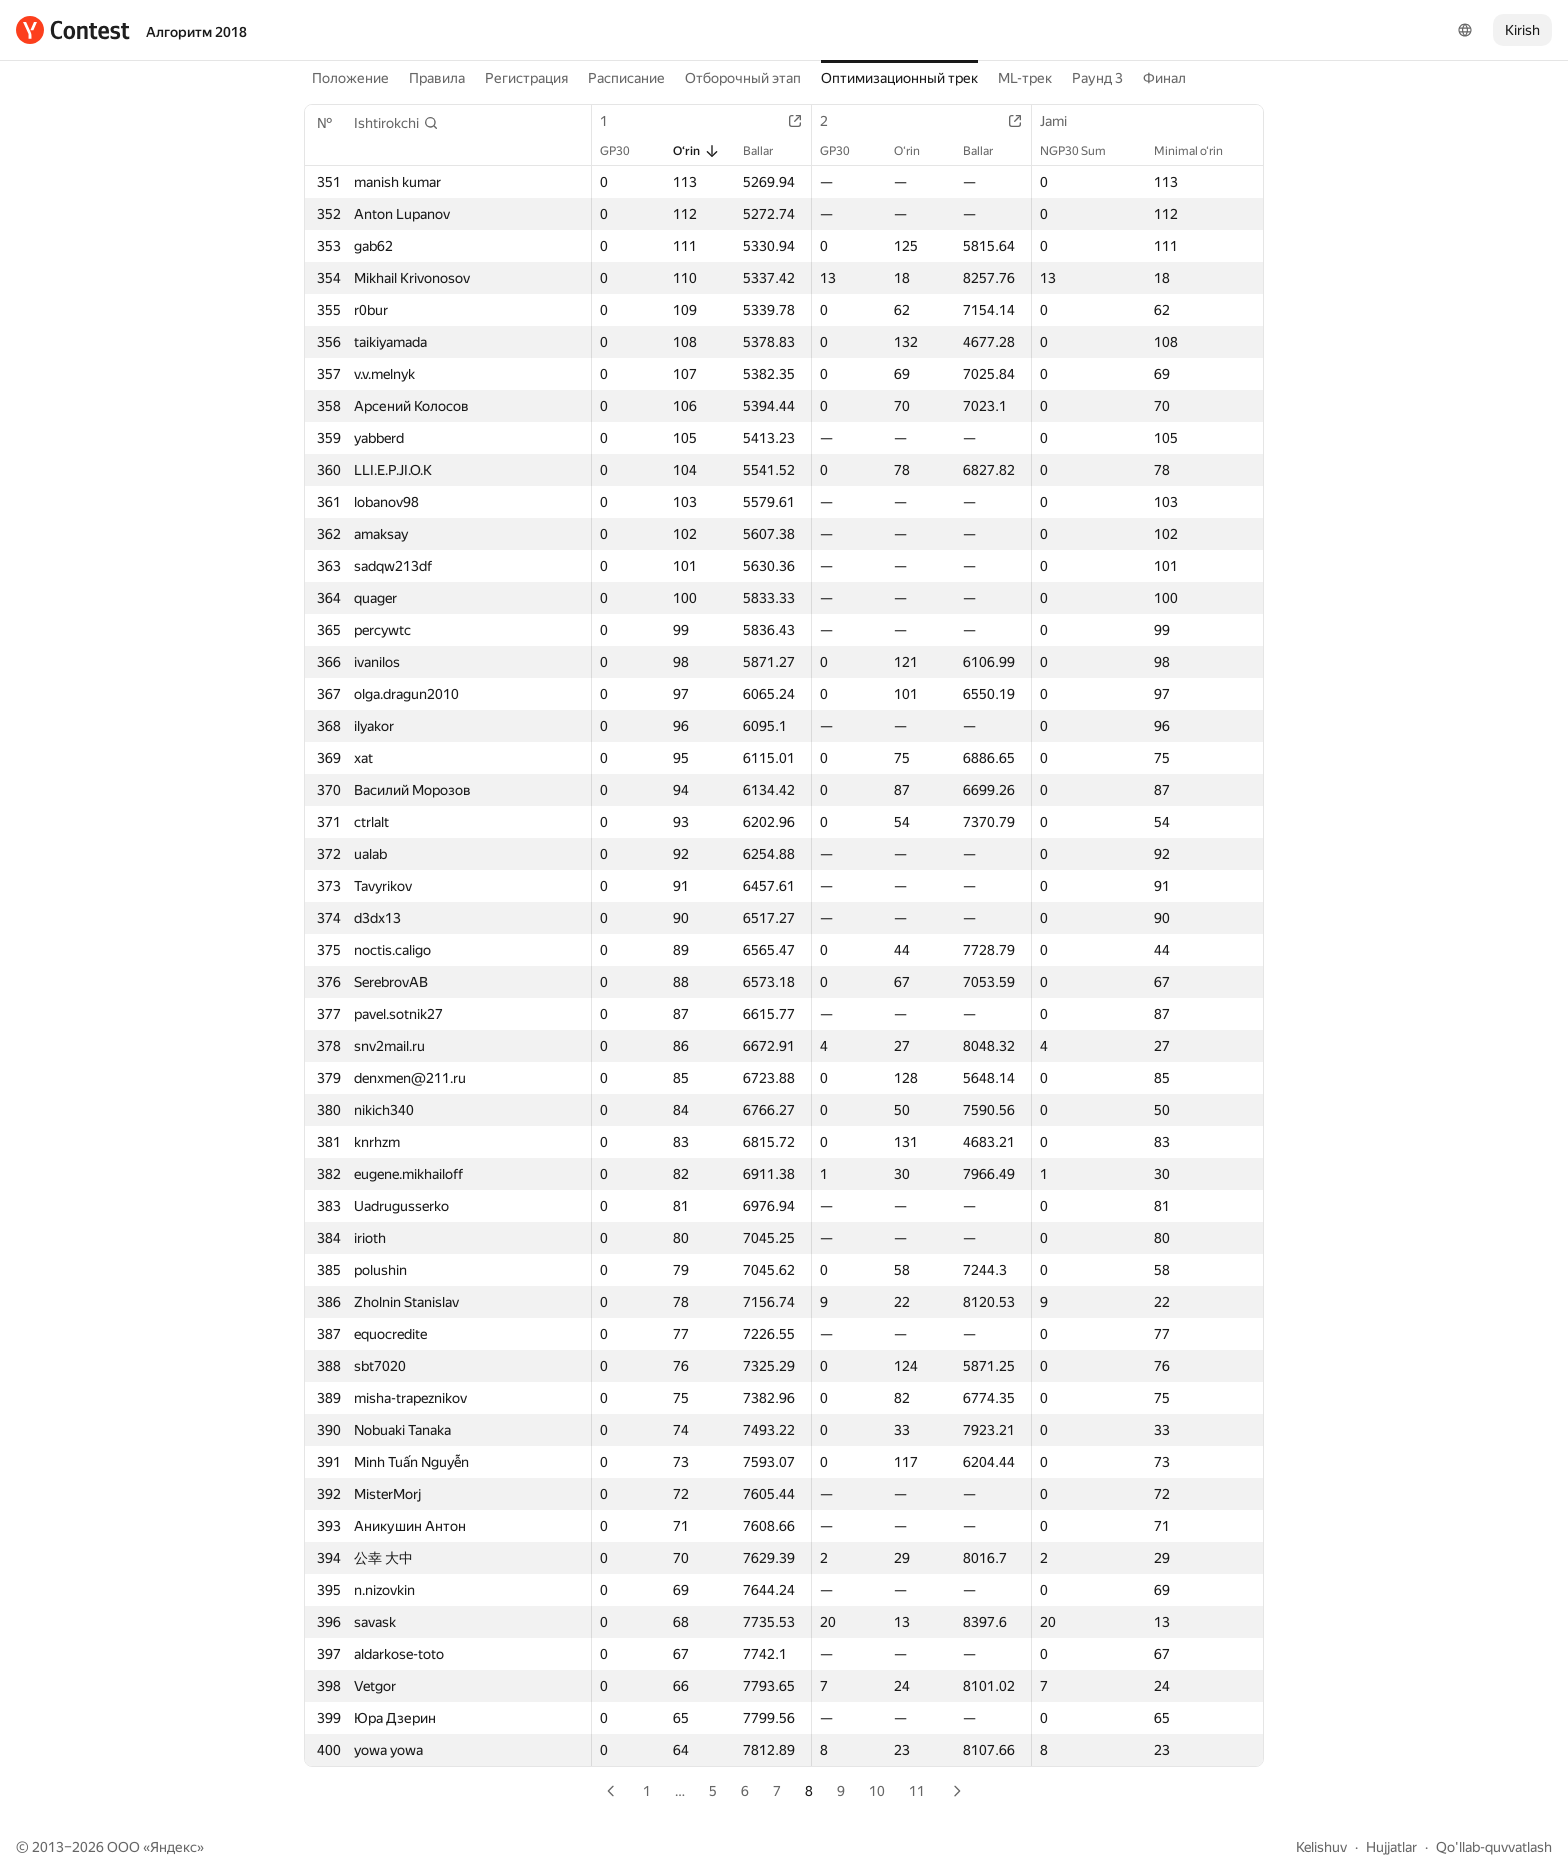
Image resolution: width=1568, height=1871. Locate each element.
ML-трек (1025, 78)
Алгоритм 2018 (196, 32)
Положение (350, 78)
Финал (1164, 78)
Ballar (768, 151)
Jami (1063, 121)
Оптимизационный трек (899, 78)
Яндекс (173, 1847)
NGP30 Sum (1083, 151)
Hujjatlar (1391, 1847)
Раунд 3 (1097, 78)
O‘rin (696, 151)
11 (917, 1791)
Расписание (626, 78)
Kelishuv (1321, 1847)
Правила (437, 78)
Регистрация (526, 78)
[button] (396, 123)
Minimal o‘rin (1198, 151)
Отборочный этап (743, 78)
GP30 (625, 151)
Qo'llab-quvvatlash (1494, 1847)
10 (877, 1791)
